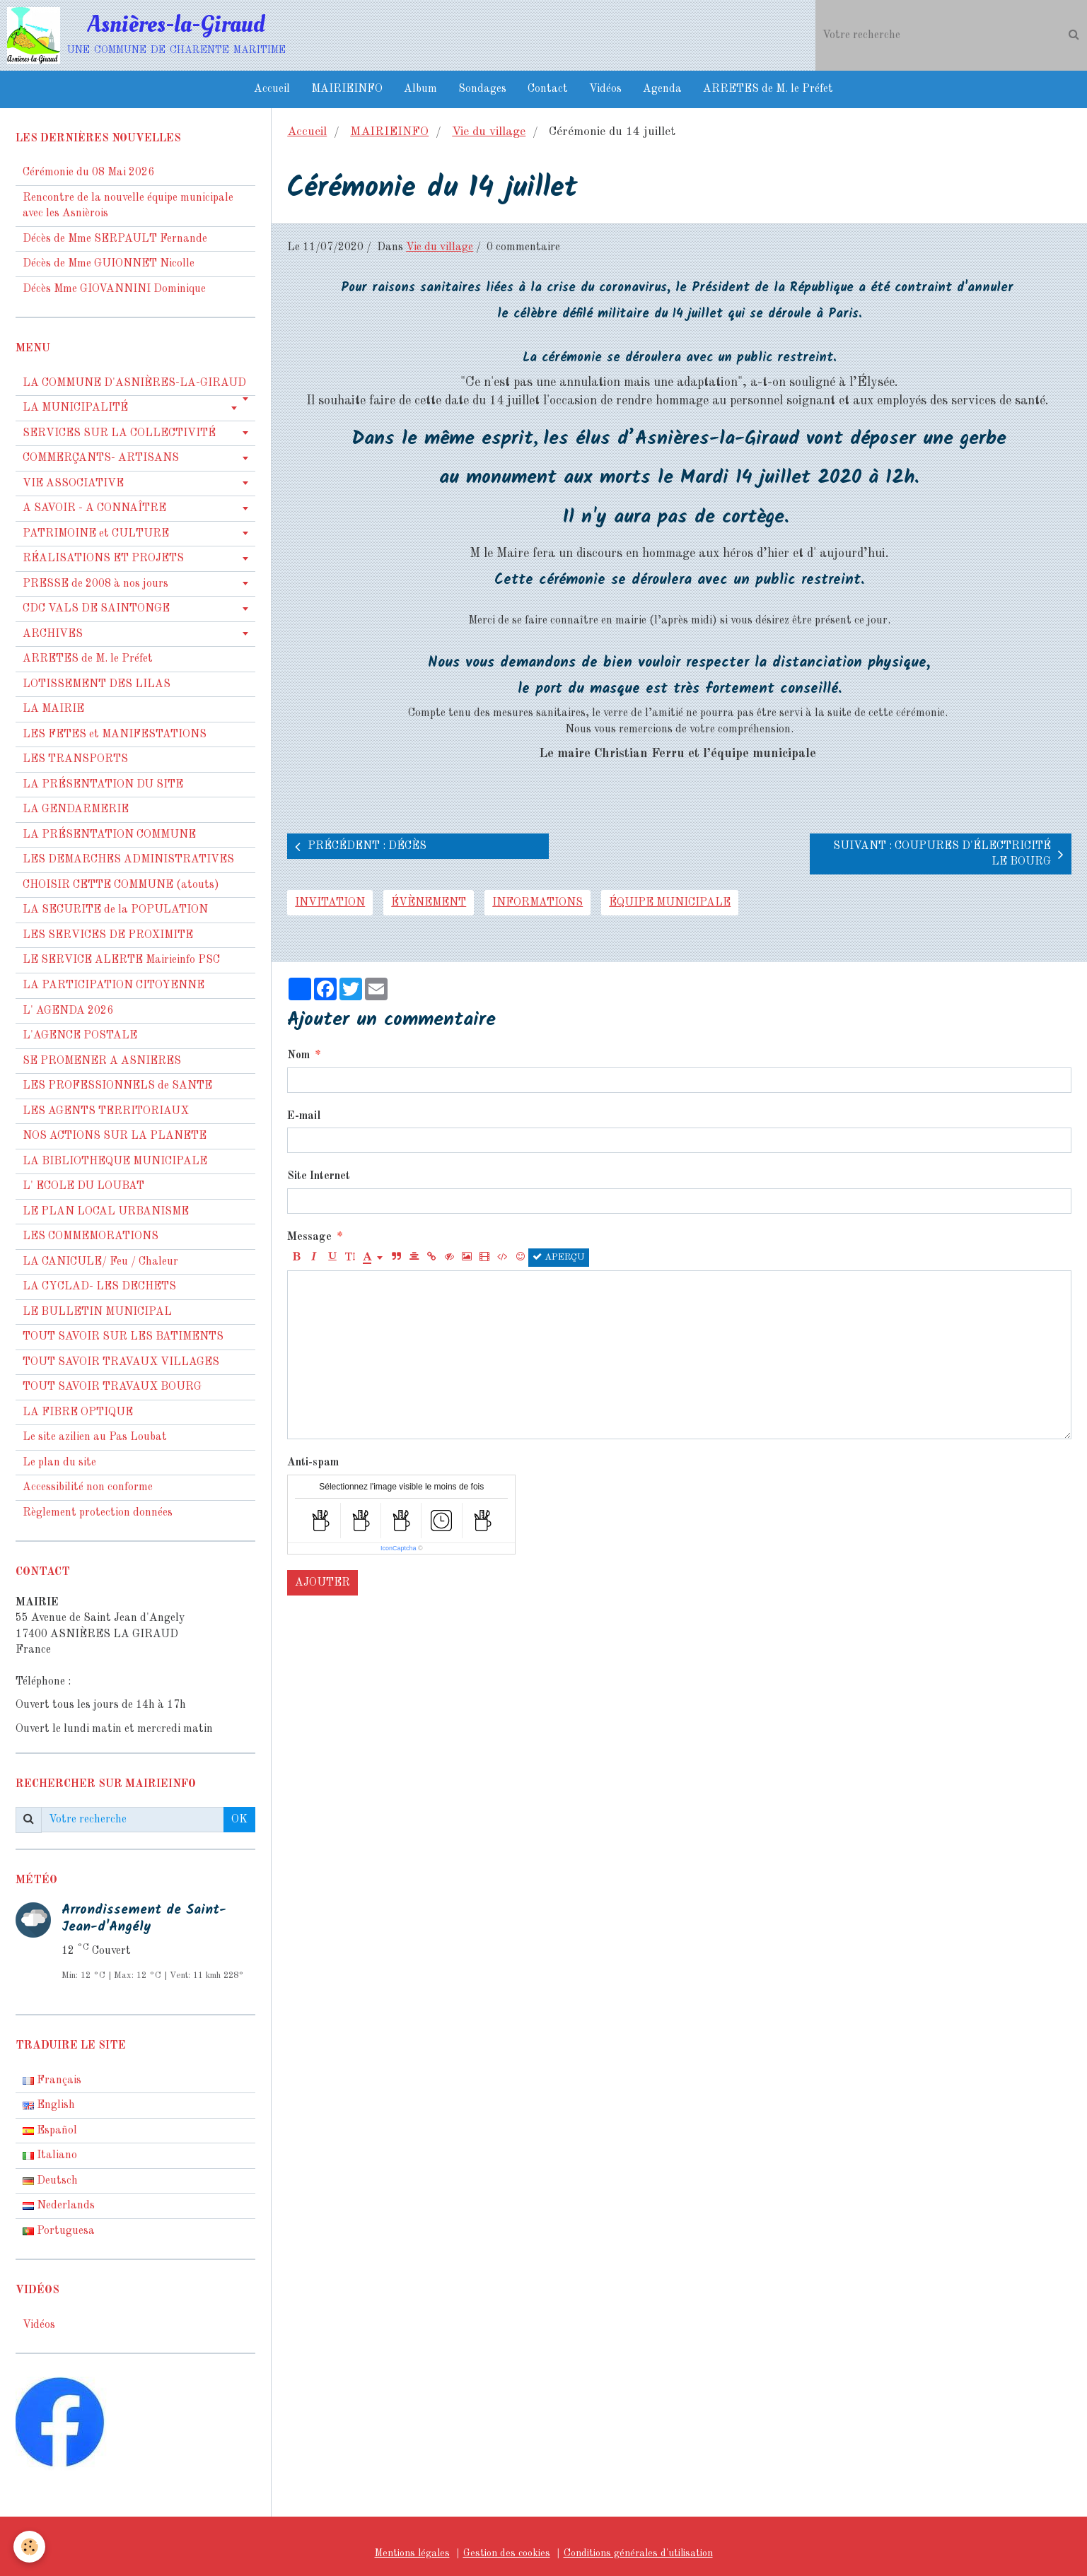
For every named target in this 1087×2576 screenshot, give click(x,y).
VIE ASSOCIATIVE (73, 483)
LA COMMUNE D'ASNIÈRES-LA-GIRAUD (134, 383)
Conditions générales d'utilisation (638, 2553)
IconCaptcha (398, 1548)
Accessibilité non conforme (88, 1487)
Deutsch (50, 2180)
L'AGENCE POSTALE (80, 1035)
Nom (298, 1055)
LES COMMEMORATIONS (90, 1236)
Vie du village (488, 132)
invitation (330, 902)
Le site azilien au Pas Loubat (95, 1437)
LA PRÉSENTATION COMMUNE (109, 835)
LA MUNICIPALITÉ (75, 408)
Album (420, 89)
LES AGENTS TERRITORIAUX (106, 1111)
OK (239, 1819)
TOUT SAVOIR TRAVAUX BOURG (112, 1387)
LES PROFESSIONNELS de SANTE (117, 1085)
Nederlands (59, 2205)
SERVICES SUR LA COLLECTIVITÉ (119, 433)
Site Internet (318, 1176)
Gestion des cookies (506, 2553)
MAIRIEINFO (347, 89)
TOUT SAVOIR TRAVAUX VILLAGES (121, 1362)
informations (537, 902)
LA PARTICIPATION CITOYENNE (113, 985)
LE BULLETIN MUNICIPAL (97, 1312)
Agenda (662, 89)
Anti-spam (313, 1462)
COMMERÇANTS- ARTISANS (101, 458)
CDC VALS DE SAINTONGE (96, 608)
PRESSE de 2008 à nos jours (95, 584)
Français (52, 2080)
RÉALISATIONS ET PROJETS (103, 558)
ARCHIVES (53, 634)
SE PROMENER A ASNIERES (102, 1061)
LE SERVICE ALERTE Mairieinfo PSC (121, 960)
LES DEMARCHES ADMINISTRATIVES (128, 859)
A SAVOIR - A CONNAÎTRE (94, 508)
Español (50, 2130)
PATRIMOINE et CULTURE (96, 533)
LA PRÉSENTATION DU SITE (103, 784)
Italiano (50, 2155)
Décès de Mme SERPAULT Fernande (115, 239)
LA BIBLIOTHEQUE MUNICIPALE (115, 1161)
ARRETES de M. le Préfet (768, 89)
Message (309, 1237)
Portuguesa (59, 2231)
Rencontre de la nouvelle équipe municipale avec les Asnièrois (128, 206)
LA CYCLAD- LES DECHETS (99, 1286)
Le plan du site (59, 1462)
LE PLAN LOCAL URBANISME (106, 1211)
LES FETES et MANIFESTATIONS (115, 734)
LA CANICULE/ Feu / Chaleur (100, 1261)
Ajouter (322, 1582)
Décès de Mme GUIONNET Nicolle (108, 263)
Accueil (272, 89)
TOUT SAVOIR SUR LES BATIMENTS (123, 1336)
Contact (548, 89)
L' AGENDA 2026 (68, 1011)
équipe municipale (670, 902)
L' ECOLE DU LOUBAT (83, 1186)
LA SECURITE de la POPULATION (115, 909)
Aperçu (559, 1257)
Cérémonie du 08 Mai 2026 (88, 172)
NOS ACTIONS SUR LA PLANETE (115, 1136)
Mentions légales (412, 2553)
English (49, 2105)
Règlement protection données (98, 1512)
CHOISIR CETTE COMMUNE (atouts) (121, 885)
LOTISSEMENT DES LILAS (96, 684)
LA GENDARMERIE (76, 809)
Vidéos (605, 89)
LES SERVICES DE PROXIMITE (108, 935)
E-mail (303, 1116)
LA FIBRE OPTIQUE (78, 1412)
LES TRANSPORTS (75, 759)
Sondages (482, 89)
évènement (428, 902)
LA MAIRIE (53, 709)
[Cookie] (30, 2547)
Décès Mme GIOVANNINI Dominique (114, 289)
